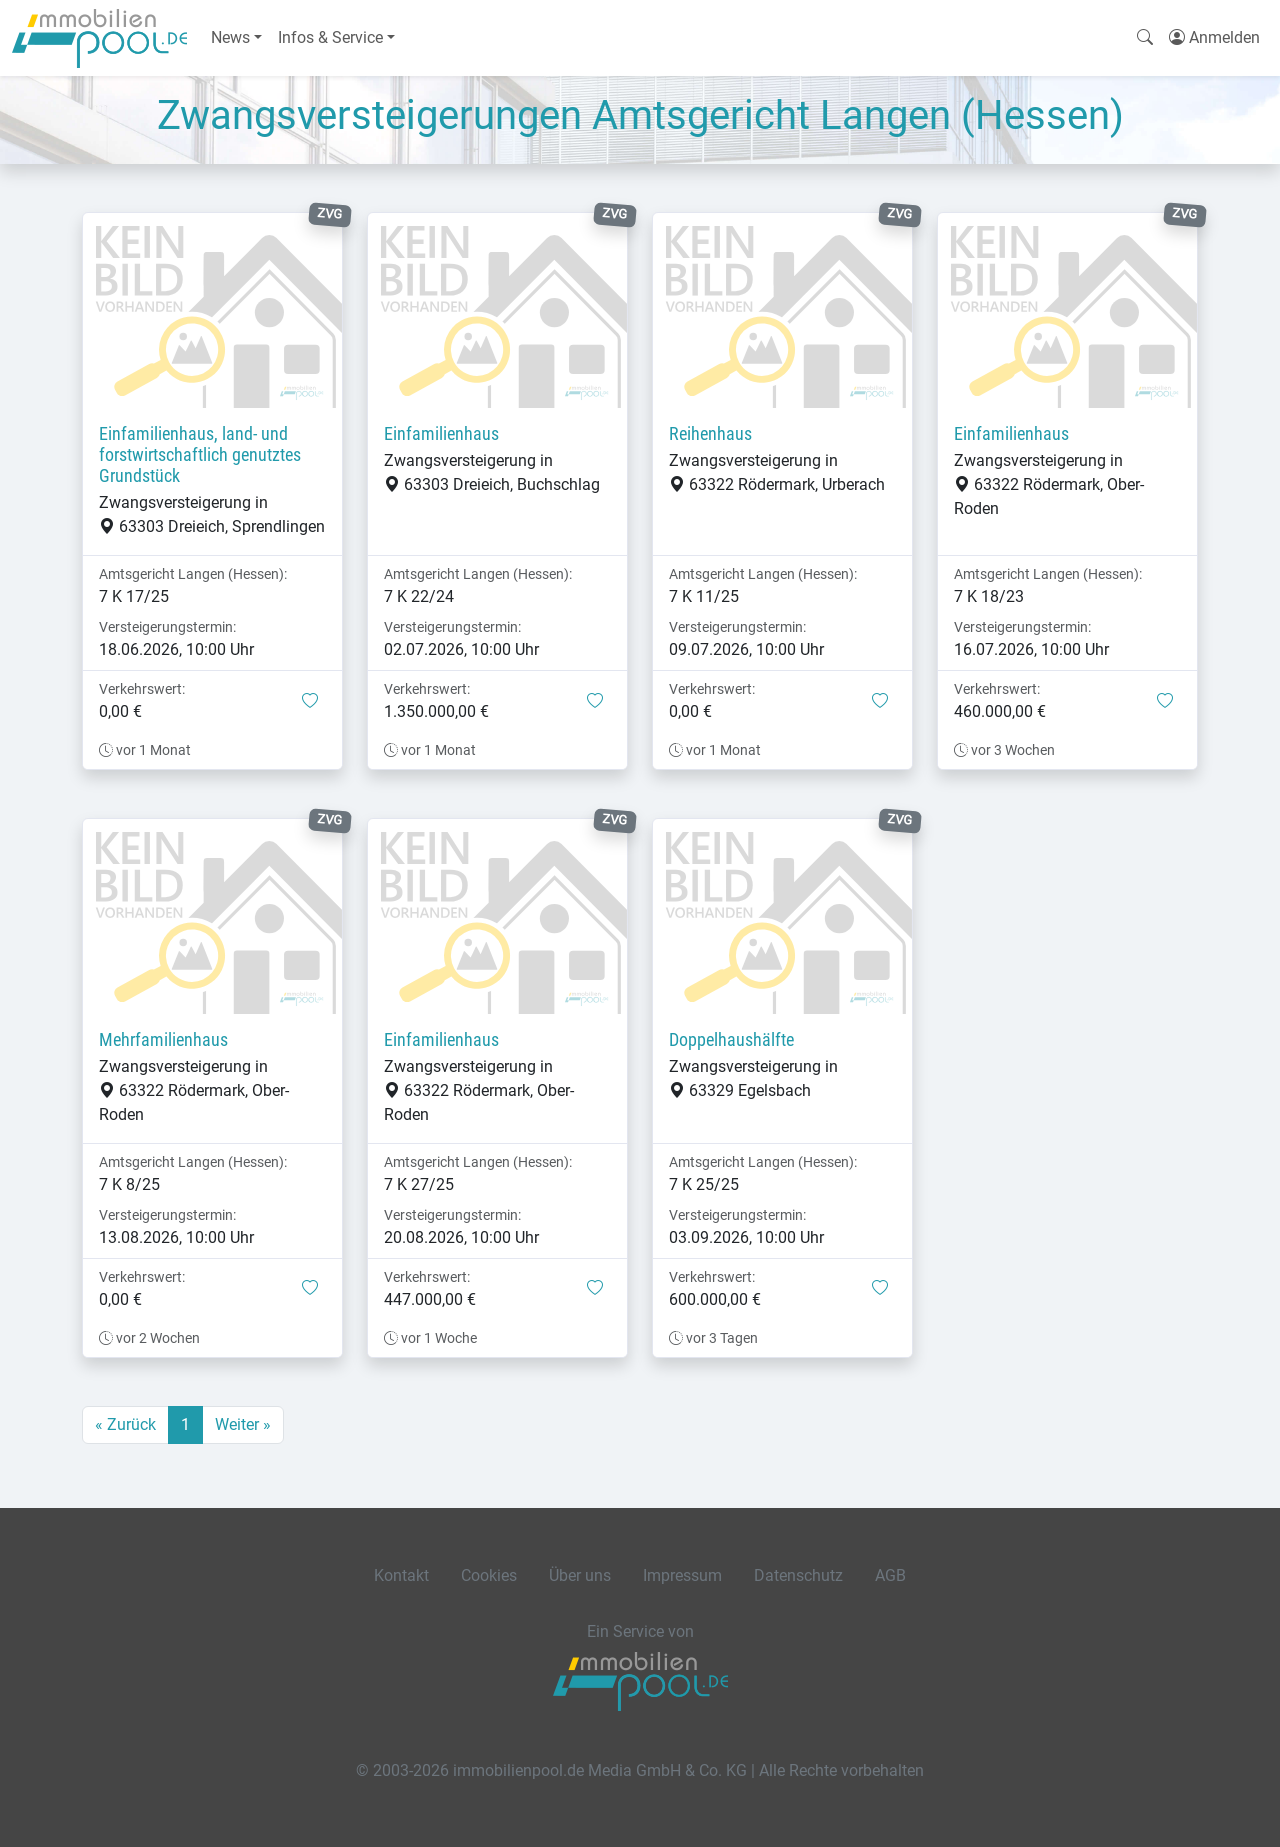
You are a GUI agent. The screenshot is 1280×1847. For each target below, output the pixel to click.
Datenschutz (798, 1575)
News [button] (230, 37)
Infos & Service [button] (330, 37)
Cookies (489, 1575)
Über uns (580, 1575)
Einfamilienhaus (441, 434)
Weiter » (243, 1424)
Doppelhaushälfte (731, 1040)
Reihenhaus (710, 434)
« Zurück (125, 1424)
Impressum (682, 1575)
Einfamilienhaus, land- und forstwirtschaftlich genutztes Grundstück (200, 455)
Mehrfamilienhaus (163, 1040)
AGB (890, 1575)
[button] (310, 702)
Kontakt (401, 1575)
